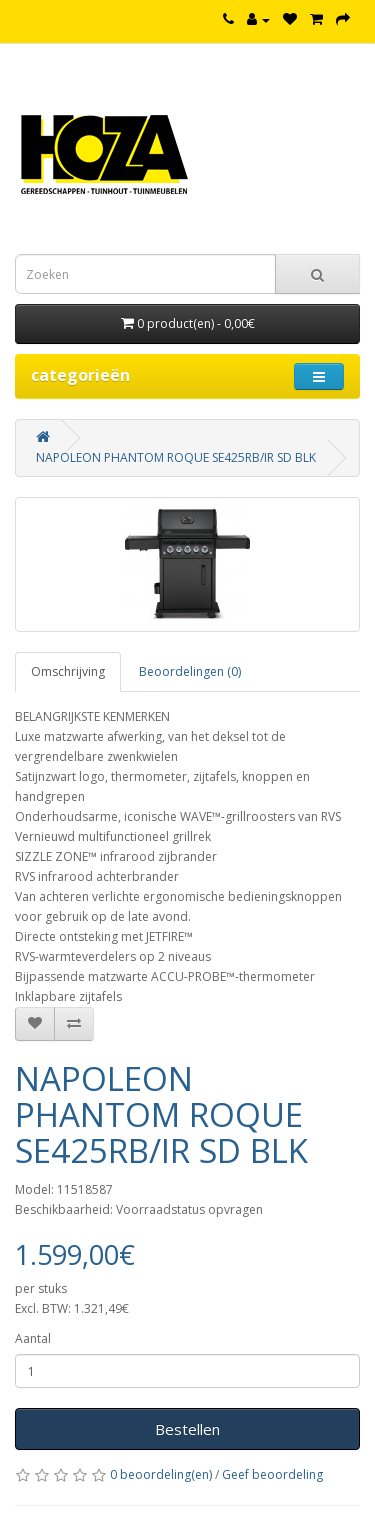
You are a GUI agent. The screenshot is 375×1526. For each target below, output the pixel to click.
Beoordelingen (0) (190, 671)
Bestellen (187, 1429)
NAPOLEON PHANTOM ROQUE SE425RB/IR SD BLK (176, 457)
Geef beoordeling (272, 1474)
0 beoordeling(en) (161, 1474)
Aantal (33, 1338)
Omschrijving (68, 671)
